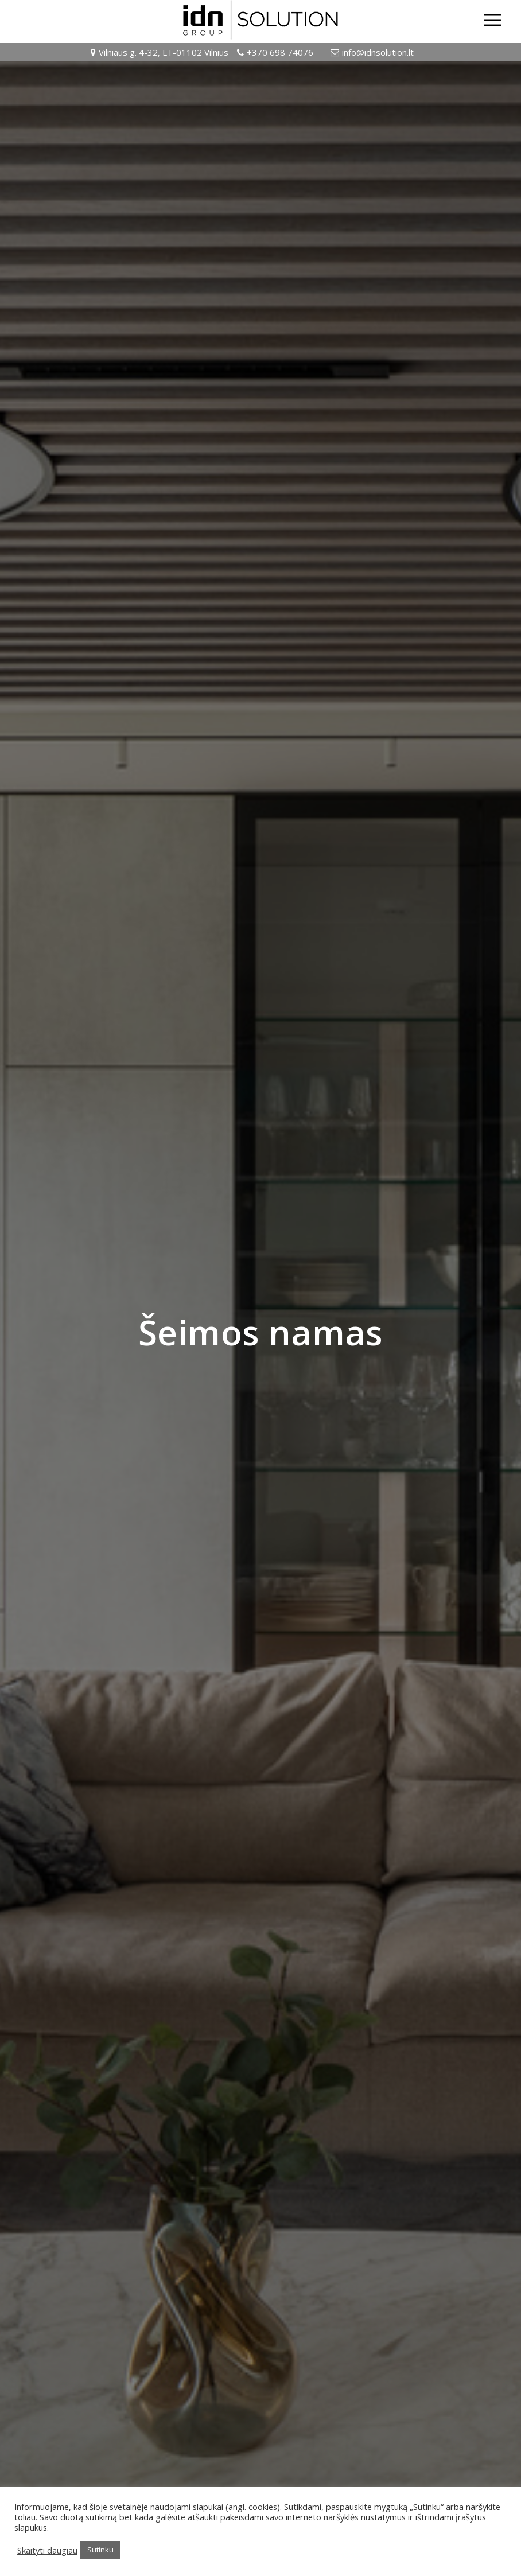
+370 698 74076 (280, 52)
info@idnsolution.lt (378, 52)
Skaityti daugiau (47, 2550)
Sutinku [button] (100, 2549)
